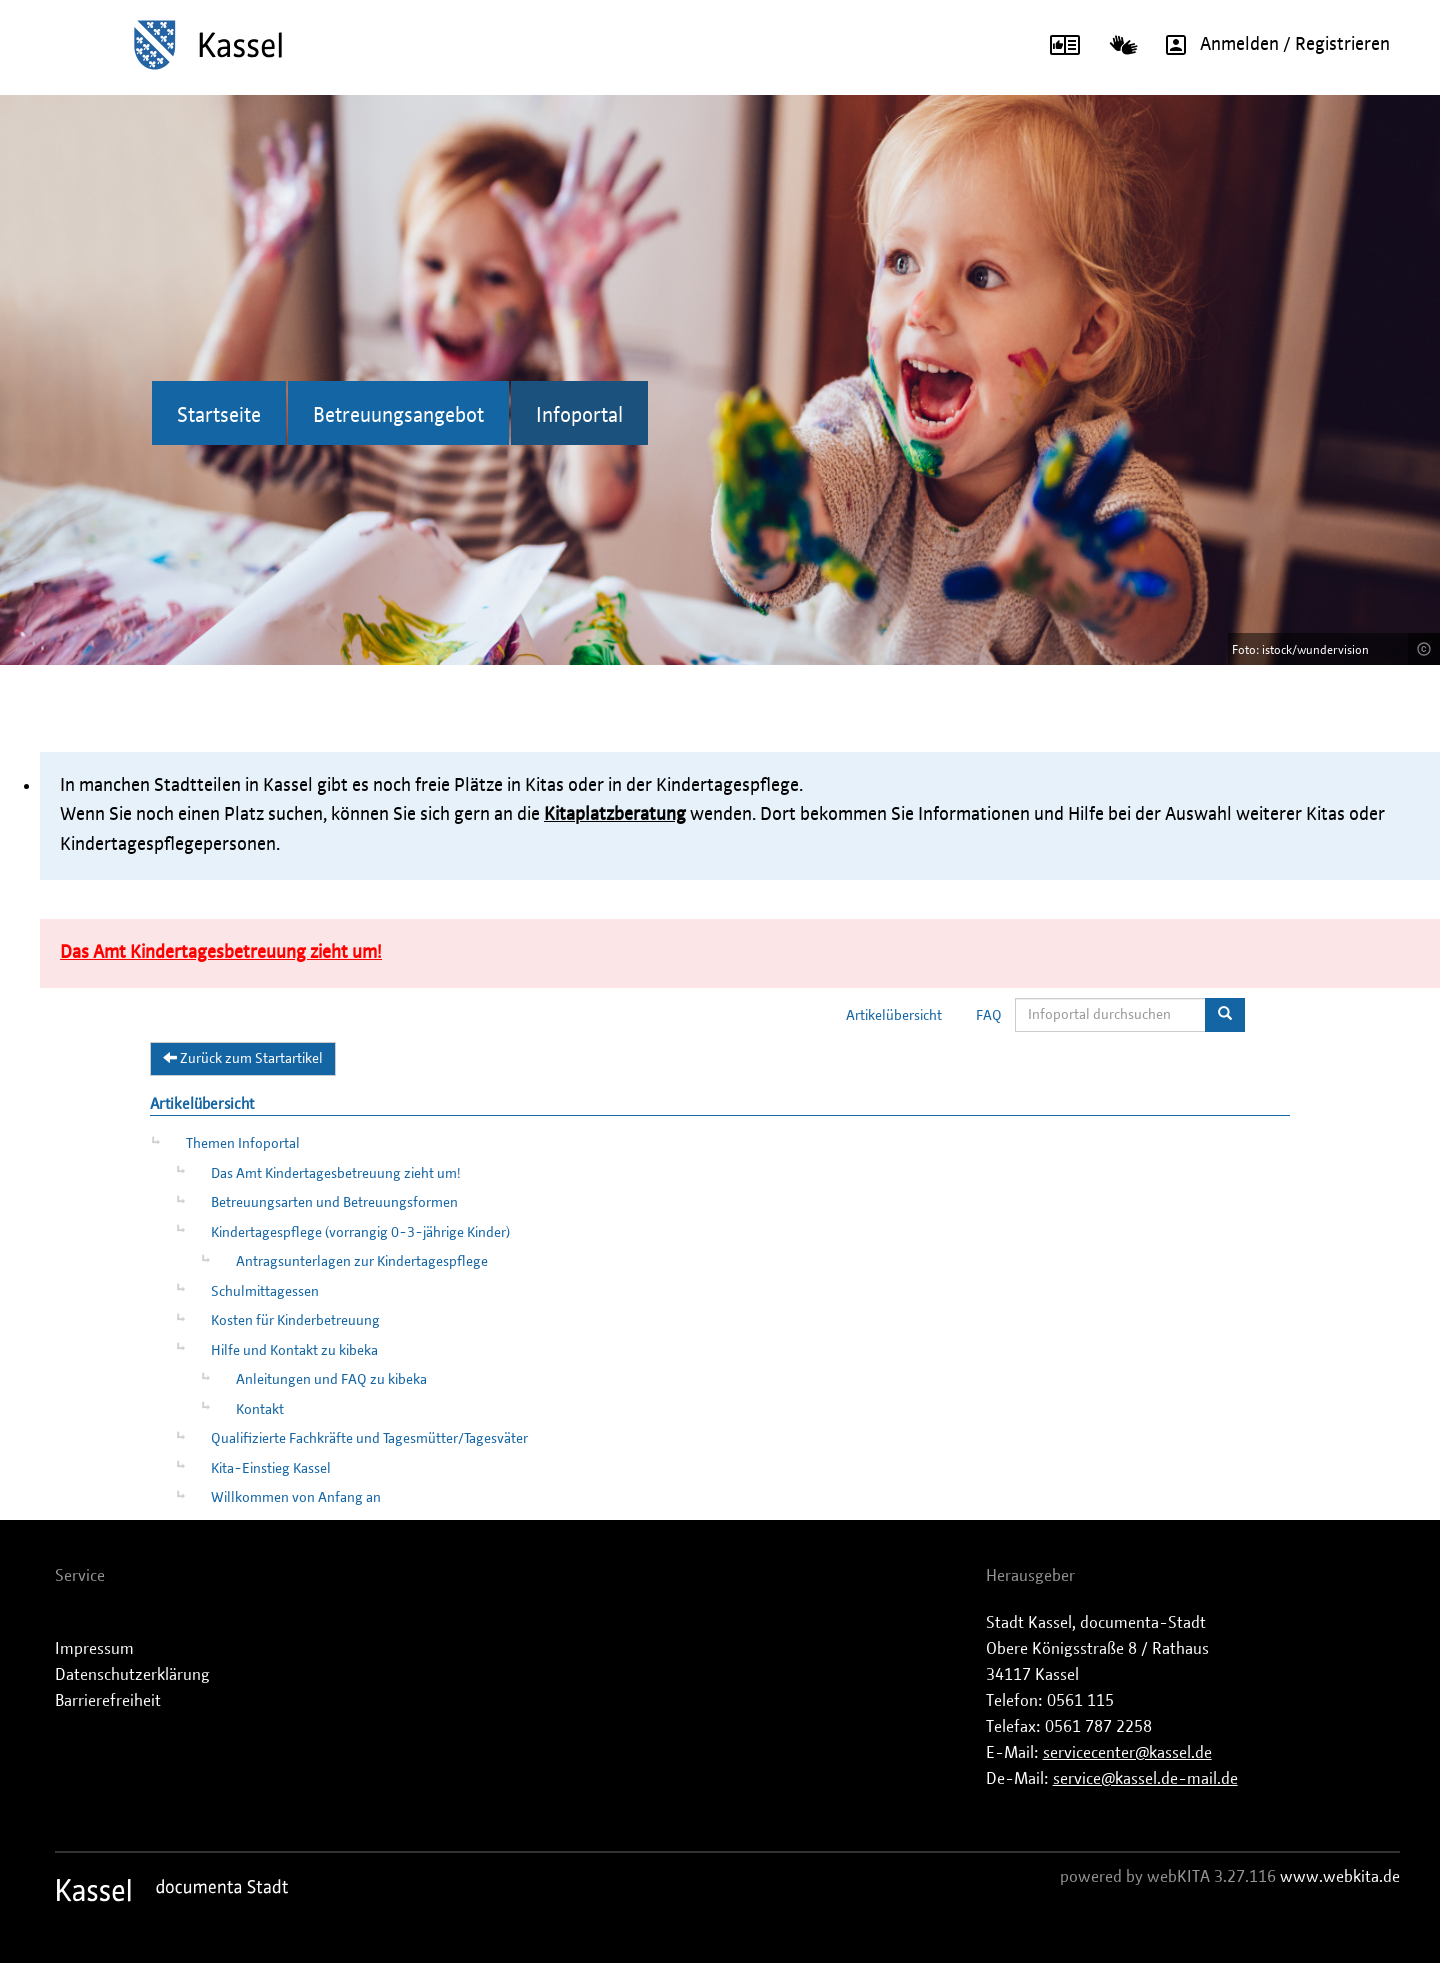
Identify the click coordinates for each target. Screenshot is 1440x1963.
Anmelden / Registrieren (1271, 45)
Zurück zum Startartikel (243, 1058)
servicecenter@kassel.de (1127, 1753)
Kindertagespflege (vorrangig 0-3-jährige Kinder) (360, 1233)
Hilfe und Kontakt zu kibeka (294, 1351)
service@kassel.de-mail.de (1145, 1779)
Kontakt (260, 1410)
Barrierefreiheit (108, 1701)
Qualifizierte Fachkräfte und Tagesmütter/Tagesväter (369, 1439)
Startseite (219, 416)
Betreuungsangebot (398, 416)
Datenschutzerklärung (132, 1675)
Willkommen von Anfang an (296, 1498)
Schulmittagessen (265, 1292)
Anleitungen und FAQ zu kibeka (331, 1380)
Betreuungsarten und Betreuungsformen (334, 1203)
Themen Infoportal (243, 1144)
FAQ (989, 1016)
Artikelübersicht (894, 1016)
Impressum (94, 1649)
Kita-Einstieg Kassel (271, 1469)
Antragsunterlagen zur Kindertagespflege (362, 1262)
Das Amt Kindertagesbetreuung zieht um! (336, 1174)
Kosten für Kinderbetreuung (295, 1321)
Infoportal (579, 416)
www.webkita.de (1340, 1877)
